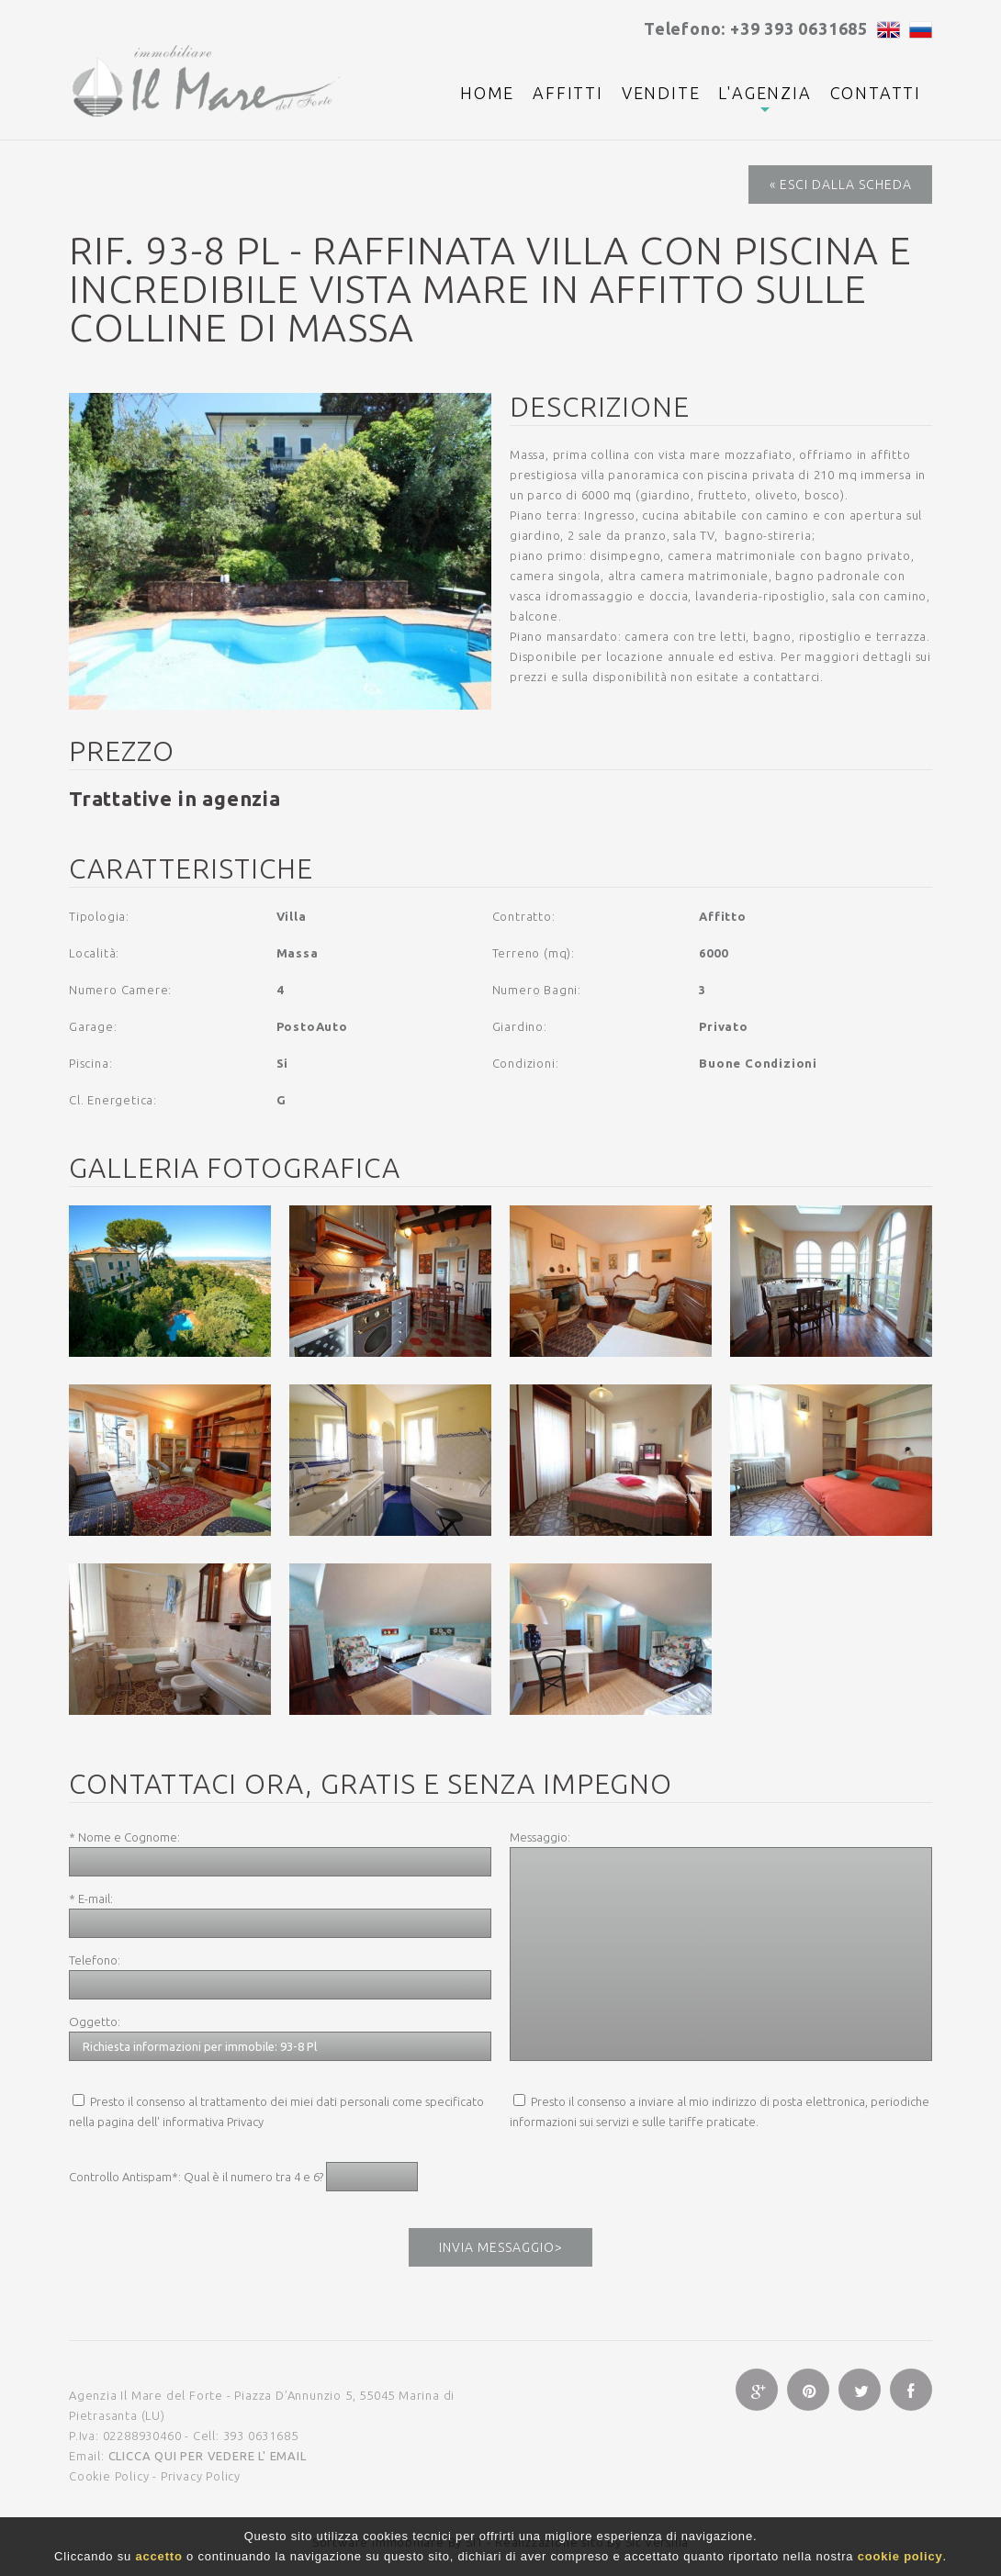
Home (487, 93)
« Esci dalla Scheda (841, 184)
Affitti (568, 93)
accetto (159, 2556)
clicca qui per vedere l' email (207, 2455)
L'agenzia (764, 93)
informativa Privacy (213, 2121)
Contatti (875, 93)
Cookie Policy (109, 2476)
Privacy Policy (201, 2476)
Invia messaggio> (501, 2247)
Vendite (661, 93)
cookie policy (900, 2556)
